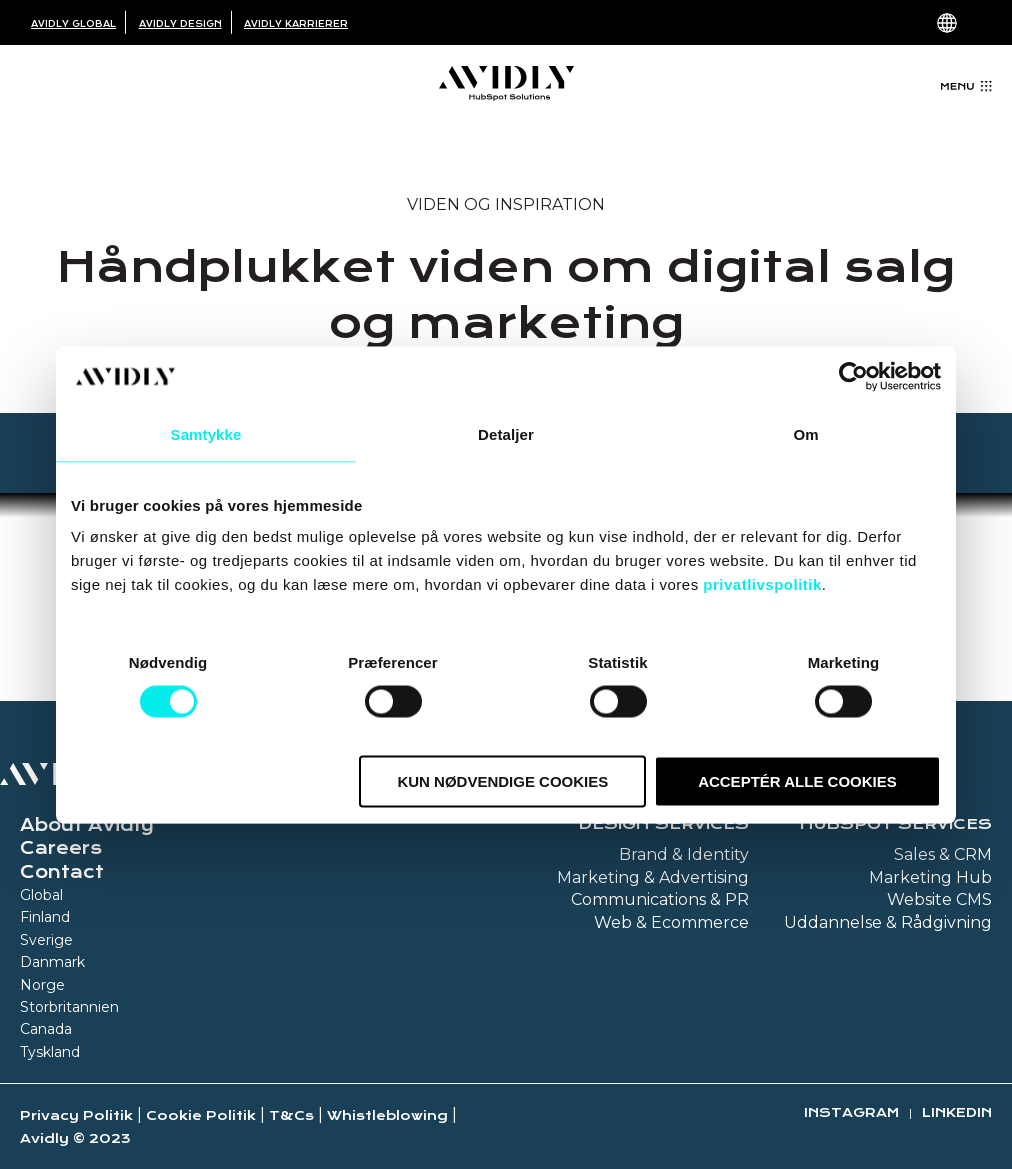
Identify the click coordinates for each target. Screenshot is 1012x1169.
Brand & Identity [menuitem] (684, 854)
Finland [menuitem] (45, 917)
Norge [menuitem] (42, 985)
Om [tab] (805, 433)
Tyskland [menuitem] (50, 1052)
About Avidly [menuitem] (87, 825)
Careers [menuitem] (61, 848)
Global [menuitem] (41, 895)
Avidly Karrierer (296, 24)
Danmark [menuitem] (52, 962)
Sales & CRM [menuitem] (943, 854)
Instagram (851, 1112)
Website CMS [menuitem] (939, 899)
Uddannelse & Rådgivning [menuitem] (888, 922)
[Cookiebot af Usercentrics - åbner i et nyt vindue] (853, 376)
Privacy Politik (76, 1115)
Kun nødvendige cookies (502, 781)
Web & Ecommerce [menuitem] (671, 922)
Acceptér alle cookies (797, 781)
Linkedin (957, 1112)
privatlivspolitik (762, 584)
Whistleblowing (387, 1115)
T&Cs (291, 1115)
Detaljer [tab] (506, 433)
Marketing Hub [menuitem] (930, 877)
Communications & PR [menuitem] (660, 899)
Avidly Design (180, 24)
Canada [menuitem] (46, 1029)
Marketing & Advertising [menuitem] (653, 877)
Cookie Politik (201, 1115)
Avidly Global (73, 24)
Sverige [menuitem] (46, 940)
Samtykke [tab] (206, 433)
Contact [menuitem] (62, 872)
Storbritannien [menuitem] (69, 1007)
